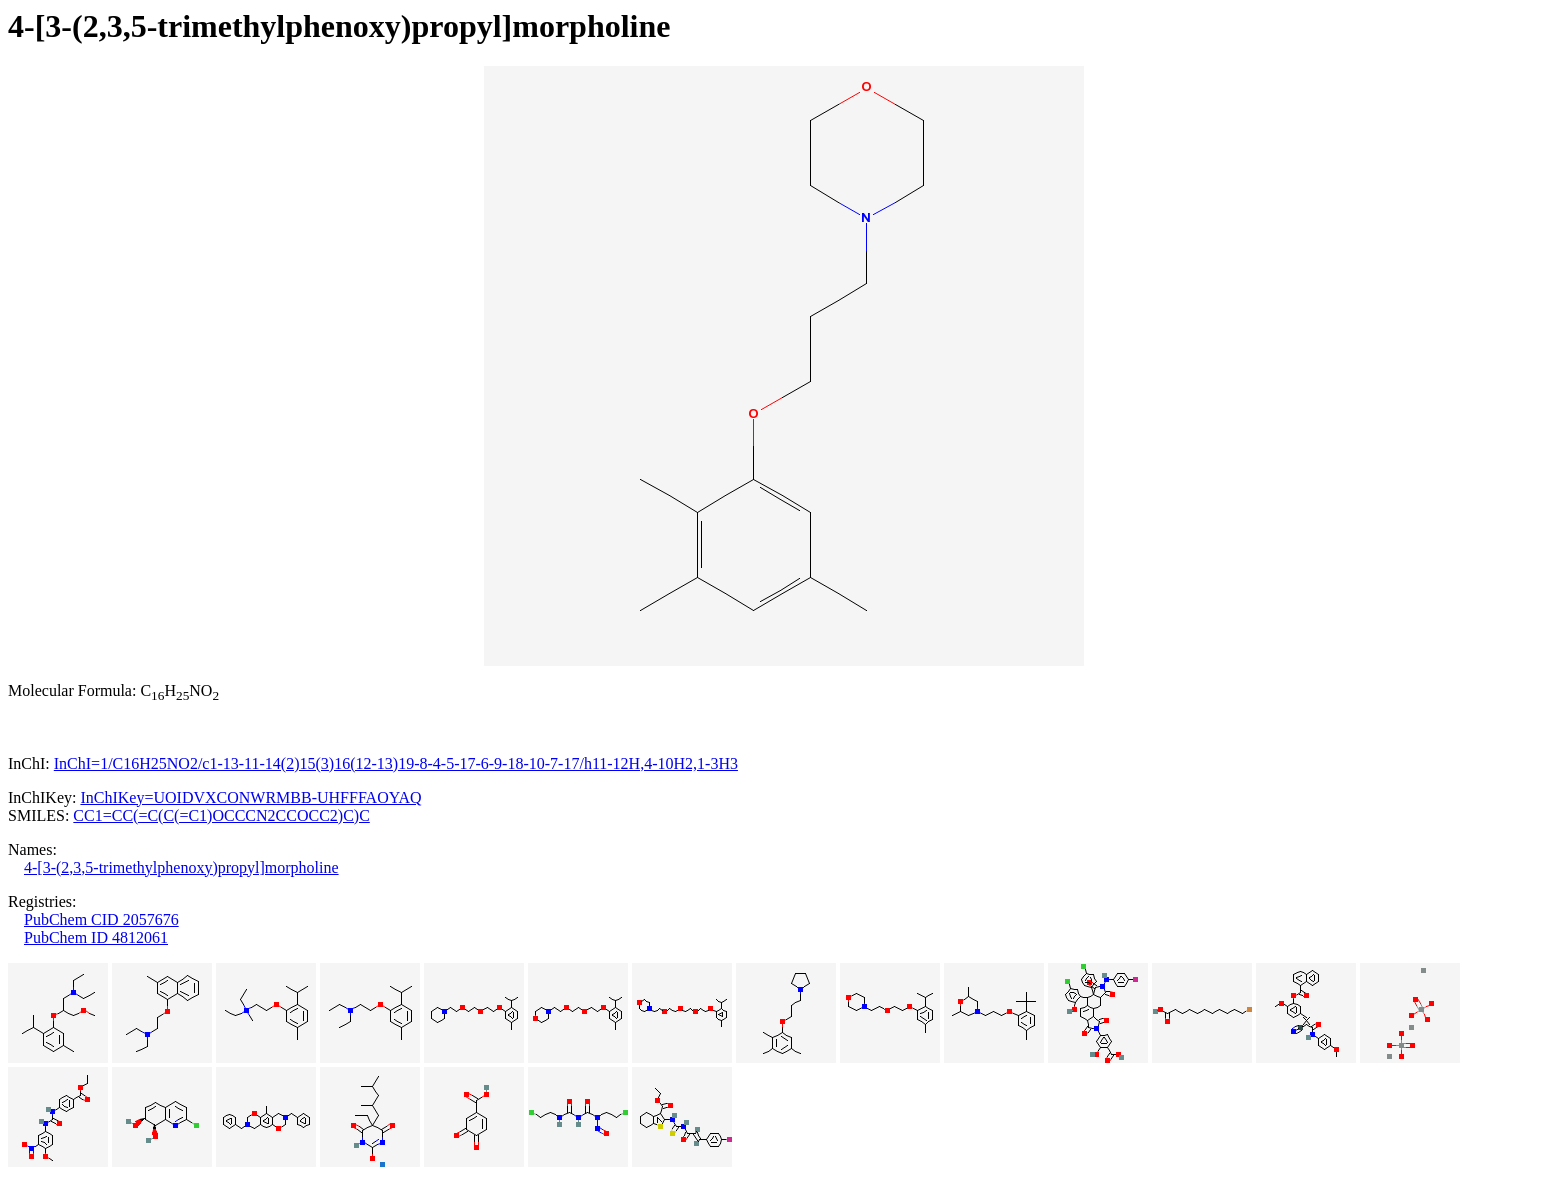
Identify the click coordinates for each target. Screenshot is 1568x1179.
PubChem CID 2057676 (101, 919)
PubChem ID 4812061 (96, 937)
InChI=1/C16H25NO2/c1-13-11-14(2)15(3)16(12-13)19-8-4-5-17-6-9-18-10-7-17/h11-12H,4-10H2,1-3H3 (396, 763)
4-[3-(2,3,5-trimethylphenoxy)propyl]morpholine (181, 867)
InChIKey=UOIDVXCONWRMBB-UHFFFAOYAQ (250, 797)
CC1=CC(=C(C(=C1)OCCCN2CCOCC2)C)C (221, 815)
